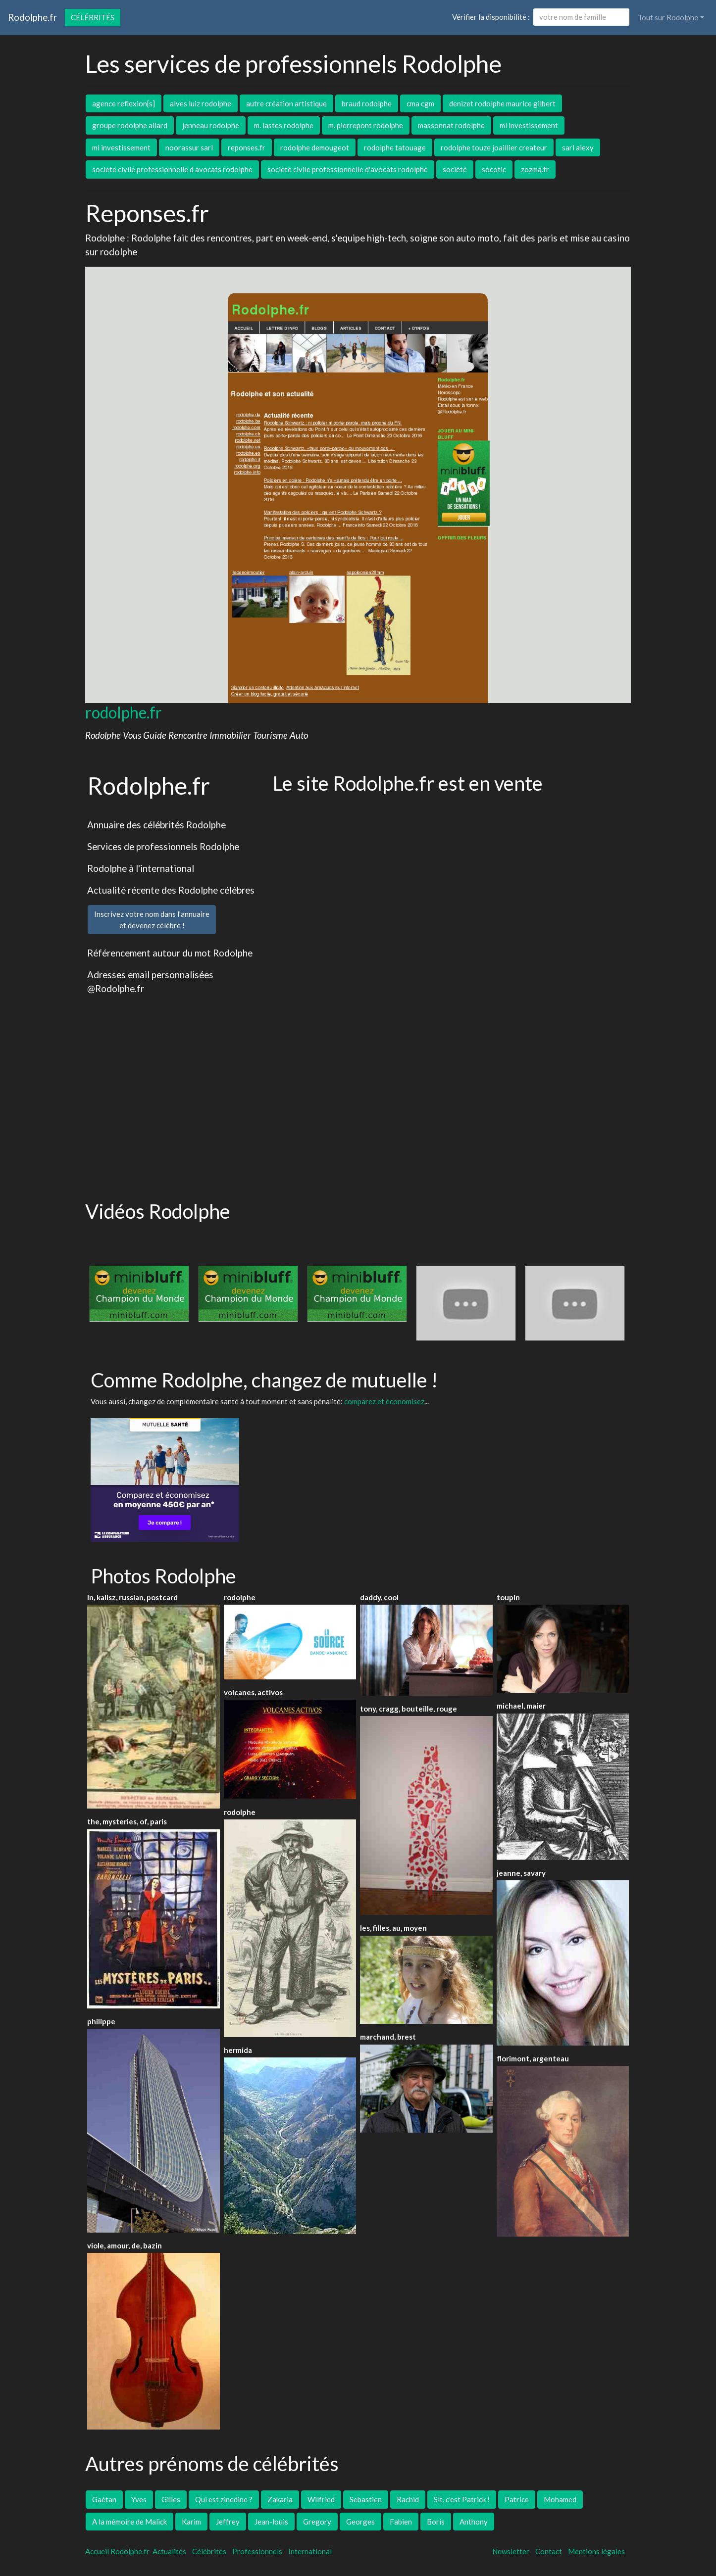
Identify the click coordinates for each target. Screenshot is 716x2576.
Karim (191, 2521)
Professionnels (257, 2551)
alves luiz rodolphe (200, 103)
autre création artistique (286, 103)
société (455, 169)
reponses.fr (246, 147)
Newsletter (510, 2551)
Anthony (474, 2521)
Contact (548, 2551)
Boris (436, 2521)
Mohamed (560, 2499)
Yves (139, 2499)
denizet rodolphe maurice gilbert (502, 103)
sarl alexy (578, 147)
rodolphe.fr (123, 712)
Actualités (169, 2551)
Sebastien (366, 2499)
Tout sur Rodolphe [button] (668, 17)
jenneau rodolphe (210, 125)
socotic (494, 169)
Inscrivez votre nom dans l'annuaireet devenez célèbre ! (151, 919)
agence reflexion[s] (123, 103)
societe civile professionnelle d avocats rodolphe (172, 169)
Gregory (317, 2521)
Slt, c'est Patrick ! (462, 2499)
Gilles (170, 2499)
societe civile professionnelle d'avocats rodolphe (347, 169)
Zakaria (280, 2499)
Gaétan (104, 2499)
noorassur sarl (189, 147)
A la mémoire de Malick (129, 2521)
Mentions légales (596, 2551)
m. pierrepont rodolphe (365, 125)
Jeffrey (228, 2521)
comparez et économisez (384, 1401)
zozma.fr (535, 169)
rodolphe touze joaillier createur (494, 147)
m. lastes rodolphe (283, 125)
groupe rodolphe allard (129, 125)
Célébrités (92, 17)
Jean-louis (271, 2521)
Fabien (401, 2521)
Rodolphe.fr (32, 17)
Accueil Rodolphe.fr (117, 2551)
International (310, 2551)
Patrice (517, 2499)
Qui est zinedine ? (224, 2499)
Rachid (408, 2499)
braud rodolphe (367, 103)
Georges (360, 2521)
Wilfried (321, 2499)
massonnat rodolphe (451, 125)
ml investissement (529, 125)
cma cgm (420, 103)
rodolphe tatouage (395, 147)
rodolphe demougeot (314, 147)
